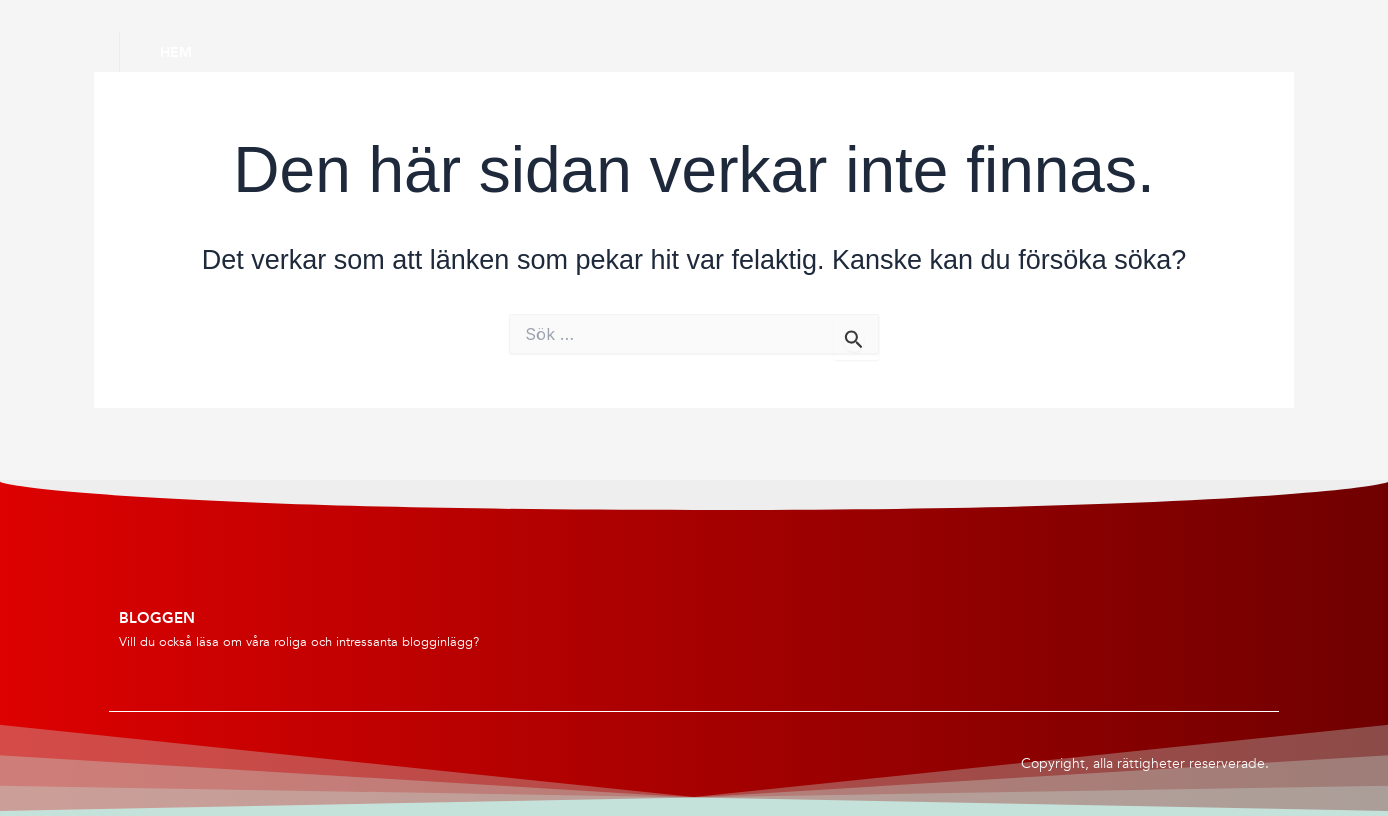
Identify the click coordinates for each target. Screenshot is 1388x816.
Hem (176, 52)
